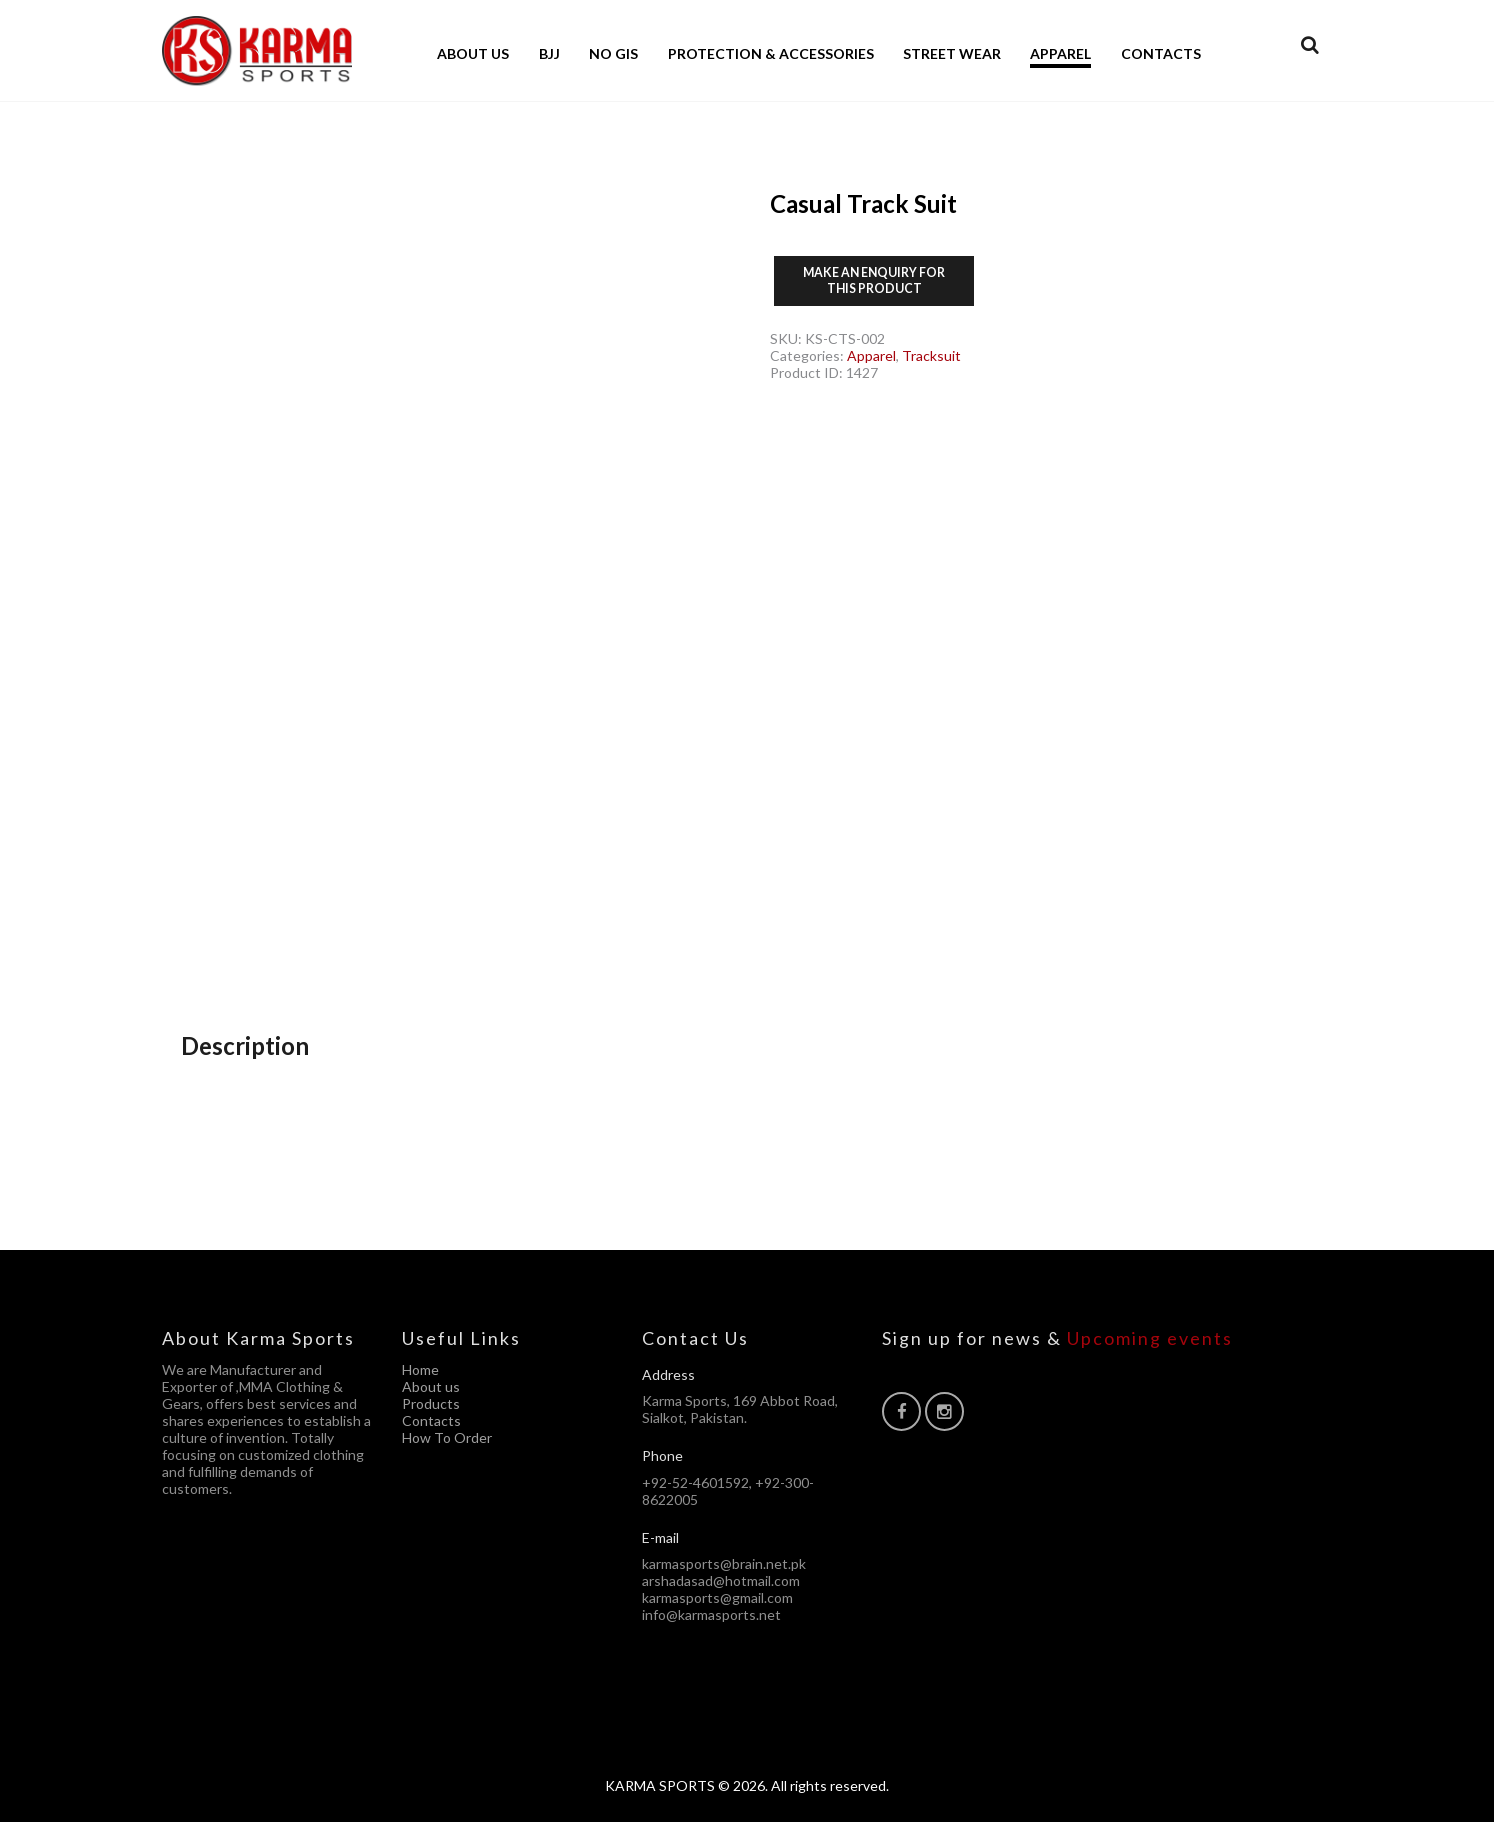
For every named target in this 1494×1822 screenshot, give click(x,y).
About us (431, 1386)
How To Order (447, 1437)
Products (431, 1403)
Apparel (871, 355)
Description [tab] (245, 1045)
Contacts (431, 1420)
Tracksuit (931, 355)
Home (420, 1369)
